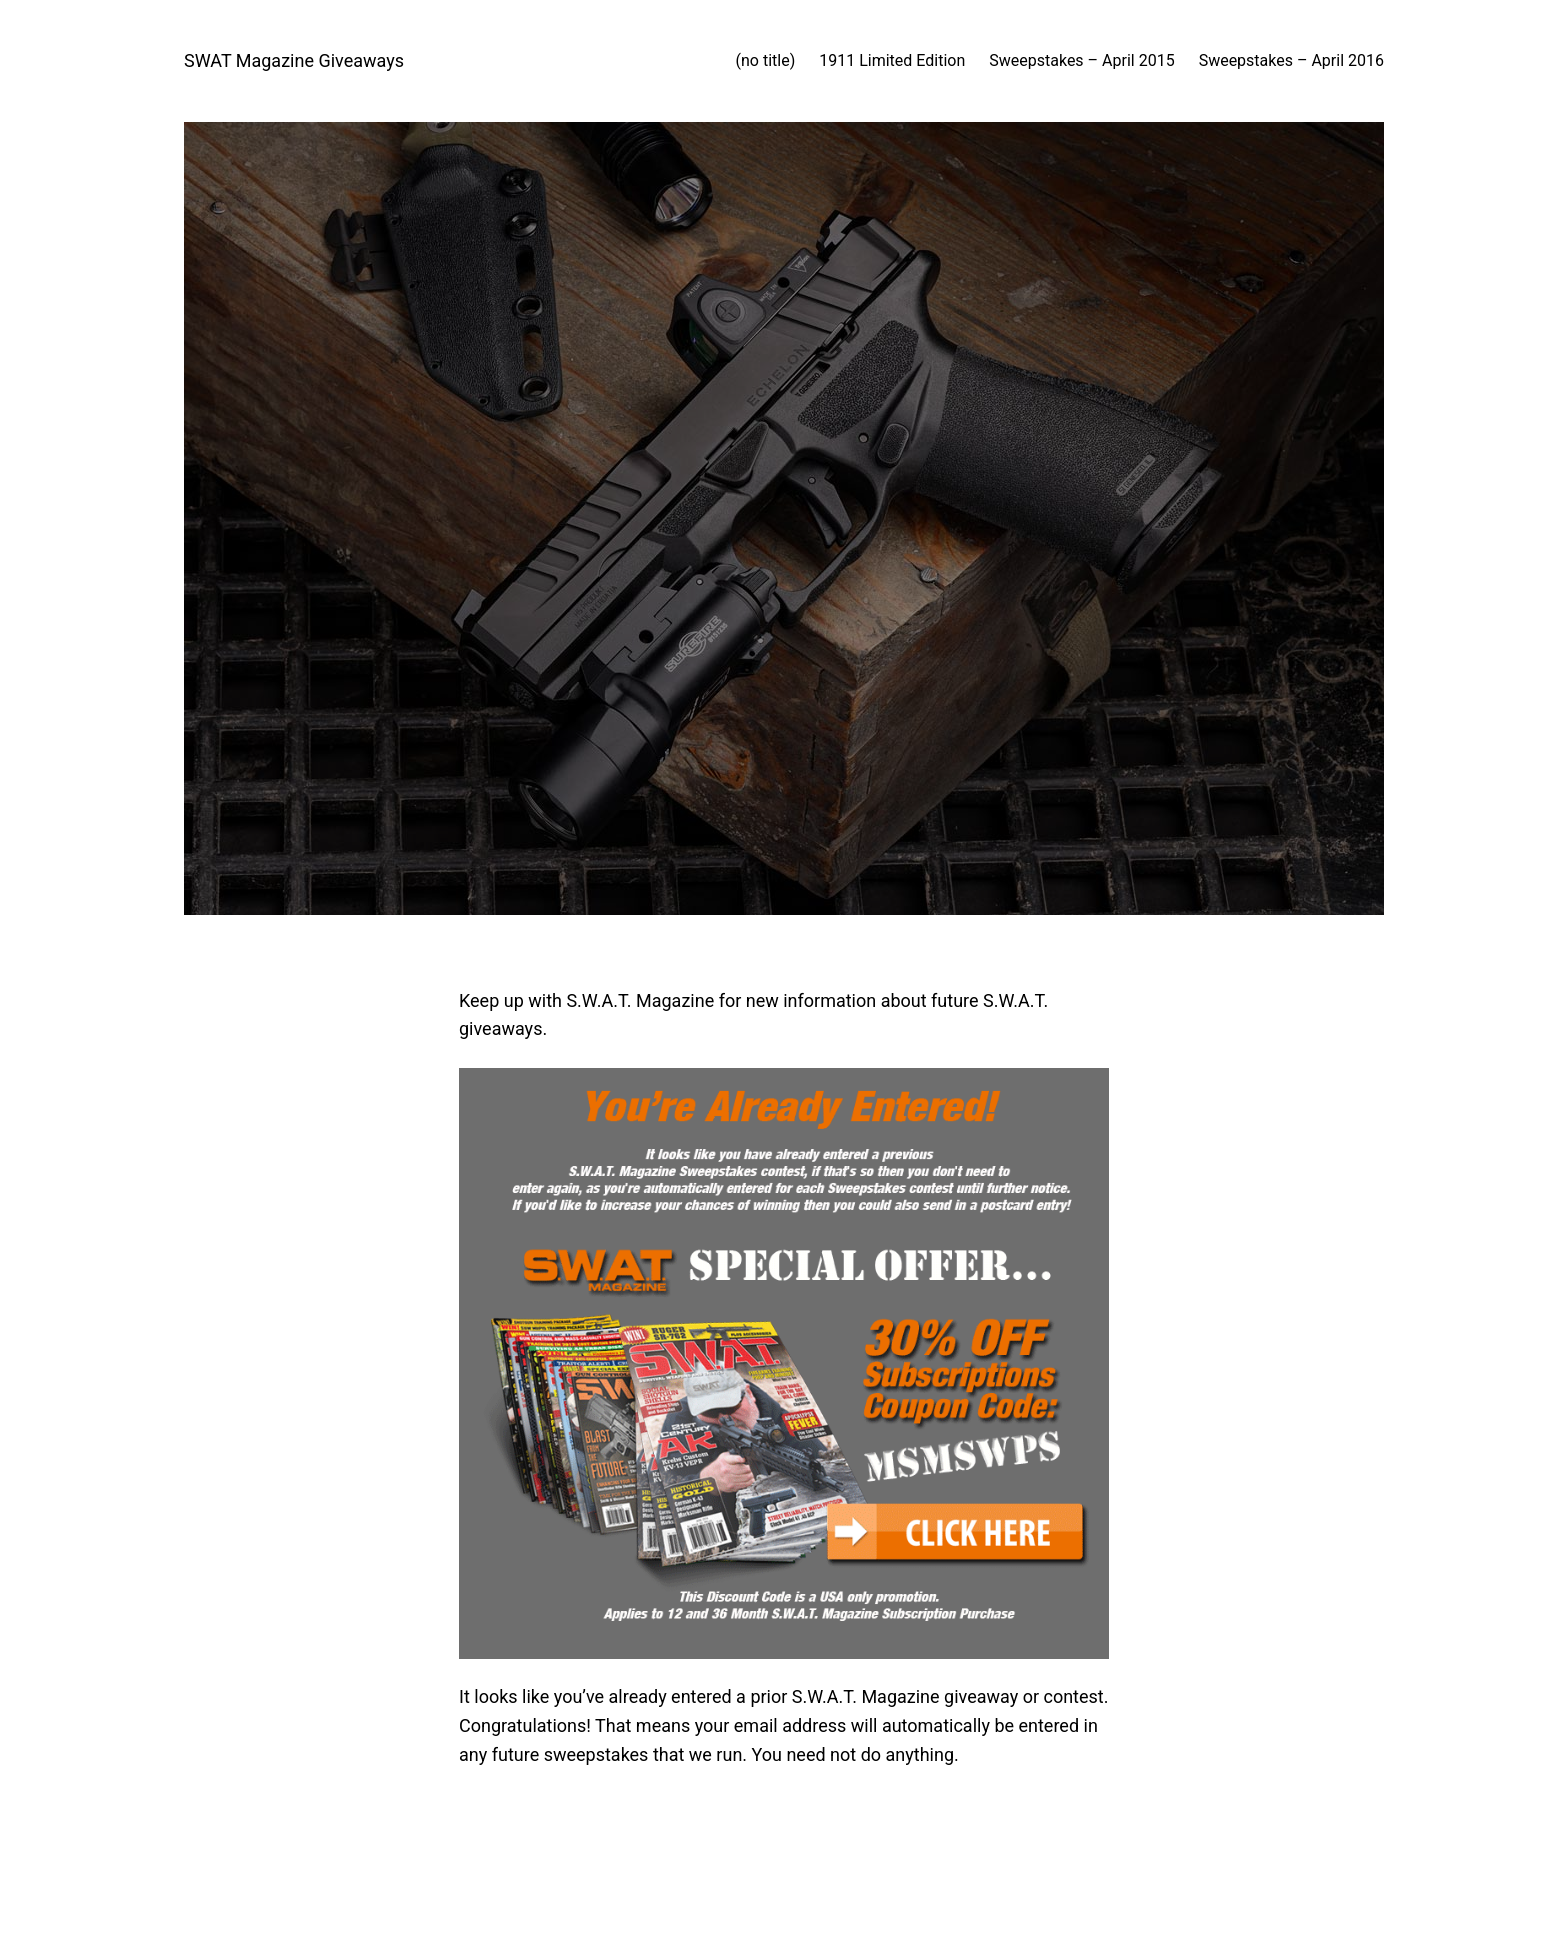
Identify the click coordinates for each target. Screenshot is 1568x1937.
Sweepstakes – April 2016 (1291, 60)
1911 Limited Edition (892, 60)
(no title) (766, 60)
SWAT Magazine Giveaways (294, 60)
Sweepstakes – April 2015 (1081, 60)
